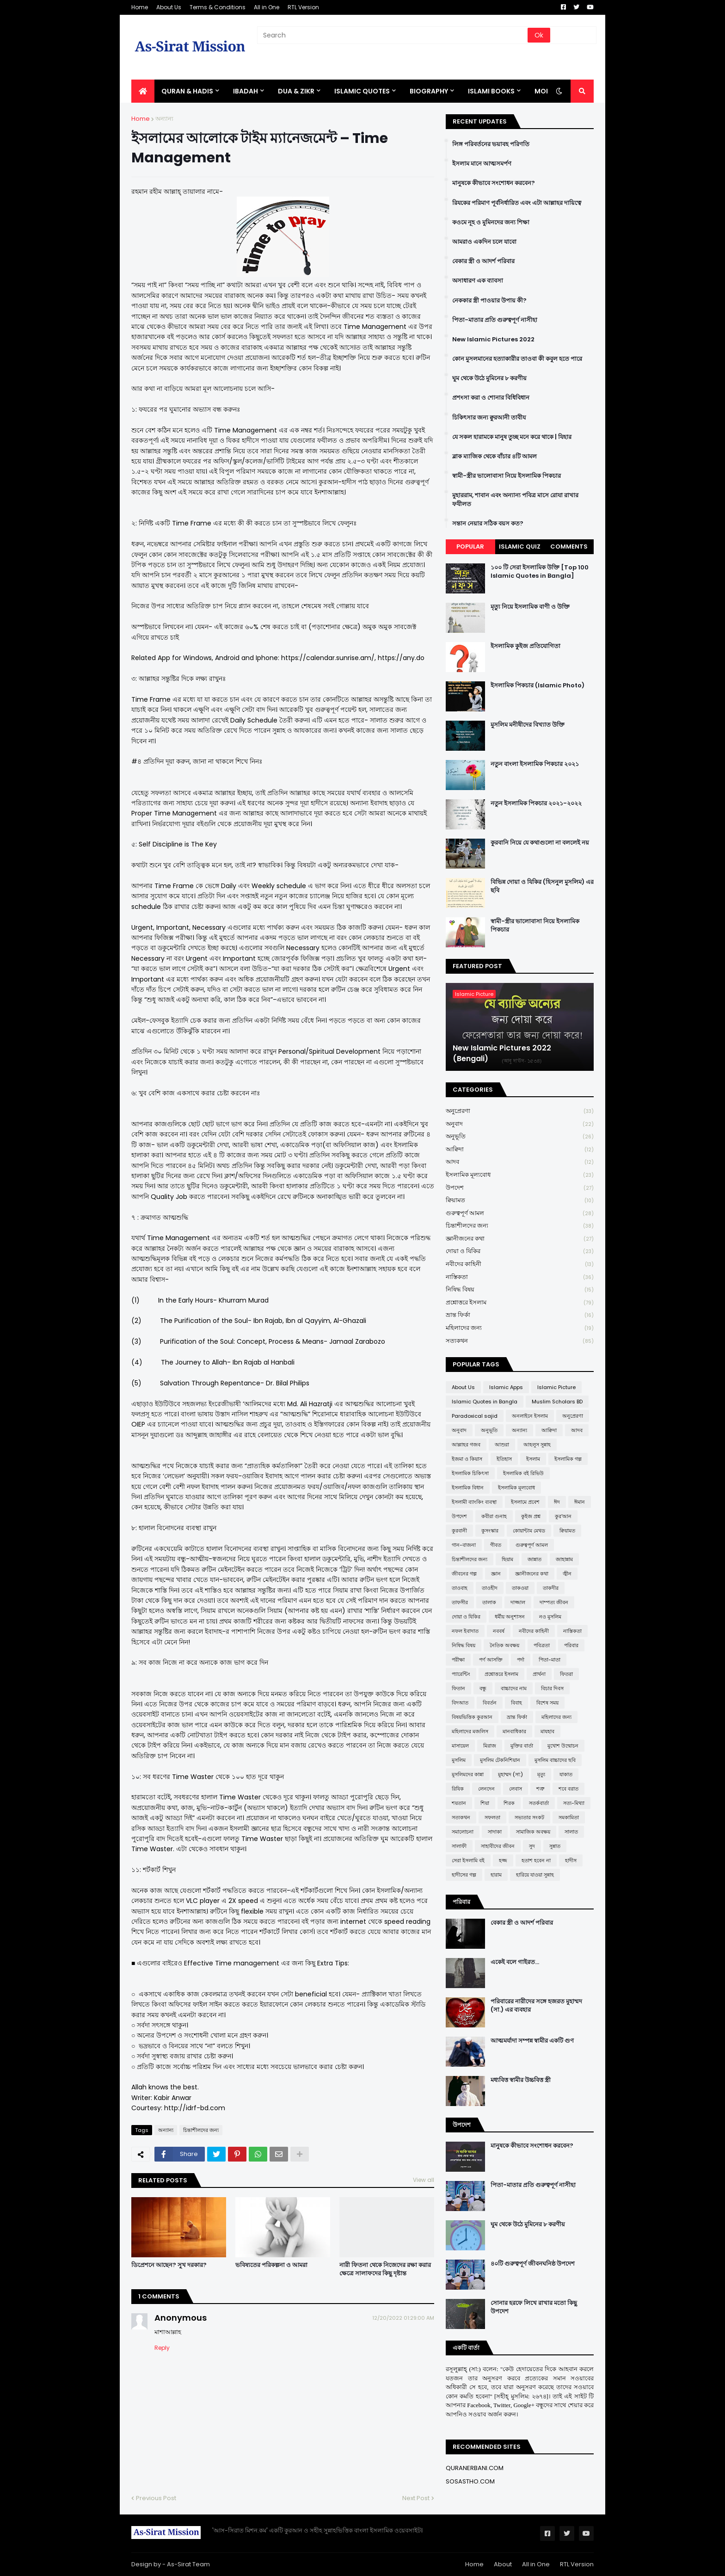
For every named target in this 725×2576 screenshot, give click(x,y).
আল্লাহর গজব (466, 1444)
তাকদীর (551, 1588)
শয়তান (459, 1803)
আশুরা (502, 1444)
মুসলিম (459, 1760)
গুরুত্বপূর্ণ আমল (520, 1213)
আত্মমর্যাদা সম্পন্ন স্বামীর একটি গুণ (532, 2041)
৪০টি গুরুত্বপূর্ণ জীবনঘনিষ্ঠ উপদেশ (533, 2264)
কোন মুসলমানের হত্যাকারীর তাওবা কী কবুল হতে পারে (517, 359)
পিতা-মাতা (549, 1659)
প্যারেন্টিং (461, 1674)
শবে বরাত (568, 1788)
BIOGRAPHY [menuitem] (429, 91)
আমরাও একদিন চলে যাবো (484, 242)
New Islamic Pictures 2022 (493, 339)
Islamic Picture (556, 1387)
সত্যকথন (520, 1341)
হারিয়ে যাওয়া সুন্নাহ (535, 1874)
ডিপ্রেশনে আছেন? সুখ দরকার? (169, 2265)
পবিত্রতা (542, 1645)
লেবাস (515, 1788)
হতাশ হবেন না (536, 1860)
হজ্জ (503, 1860)
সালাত (571, 1831)
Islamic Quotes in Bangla (484, 1401)
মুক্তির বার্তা (521, 1745)
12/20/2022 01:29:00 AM (403, 2318)
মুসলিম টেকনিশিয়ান (500, 1760)
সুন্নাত (554, 1846)
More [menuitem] (544, 91)
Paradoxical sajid (475, 1416)
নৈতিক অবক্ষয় (504, 1645)
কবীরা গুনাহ (494, 1516)
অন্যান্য (164, 118)
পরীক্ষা (458, 1659)
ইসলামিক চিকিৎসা (470, 1473)
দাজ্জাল (517, 1602)
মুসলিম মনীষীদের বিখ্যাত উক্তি (528, 725)
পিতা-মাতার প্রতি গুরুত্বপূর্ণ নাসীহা (494, 320)
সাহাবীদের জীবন (498, 1846)
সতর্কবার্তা (539, 1803)
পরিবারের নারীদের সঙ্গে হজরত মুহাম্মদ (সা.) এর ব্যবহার (536, 2005)
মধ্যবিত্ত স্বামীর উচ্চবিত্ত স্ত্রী (521, 2080)
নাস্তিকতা (520, 1277)
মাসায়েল (460, 1745)
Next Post (416, 2498)
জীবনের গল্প (464, 1573)
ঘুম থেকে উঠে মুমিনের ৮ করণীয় (489, 378)
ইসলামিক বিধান (468, 1487)
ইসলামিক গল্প (568, 1459)
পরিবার (571, 1645)
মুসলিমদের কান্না (468, 1774)
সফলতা (492, 1817)
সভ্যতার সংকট (529, 1817)
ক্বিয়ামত (520, 1200)
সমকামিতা (569, 1817)
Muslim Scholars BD (557, 1401)
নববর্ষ (498, 1631)
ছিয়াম (507, 1559)
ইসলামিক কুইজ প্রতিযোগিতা (525, 646)
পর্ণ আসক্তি (491, 1659)
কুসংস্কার (489, 1530)
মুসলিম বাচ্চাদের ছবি (555, 1760)
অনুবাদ (520, 1124)
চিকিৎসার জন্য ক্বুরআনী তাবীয (489, 418)
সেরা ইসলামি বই (468, 1860)
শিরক (509, 1803)
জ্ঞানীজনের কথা (520, 1239)
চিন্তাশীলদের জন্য (201, 2130)
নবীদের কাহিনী (520, 1264)
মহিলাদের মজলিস (470, 1731)
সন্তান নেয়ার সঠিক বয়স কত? (487, 523)
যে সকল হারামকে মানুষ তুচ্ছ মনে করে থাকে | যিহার (511, 437)
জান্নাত (534, 1559)
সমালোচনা (462, 1831)
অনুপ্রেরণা (520, 1111)
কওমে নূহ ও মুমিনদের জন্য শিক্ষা (490, 222)
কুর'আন (563, 1516)
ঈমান (579, 1502)
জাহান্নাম (564, 1559)
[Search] (393, 35)
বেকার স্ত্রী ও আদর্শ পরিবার (483, 261)
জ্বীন (567, 1573)
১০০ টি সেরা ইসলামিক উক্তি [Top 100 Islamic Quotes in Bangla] (540, 571)
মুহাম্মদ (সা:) (510, 1774)
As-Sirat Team (188, 2564)
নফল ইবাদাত (465, 1631)
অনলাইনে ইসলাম (530, 1416)
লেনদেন (486, 1788)
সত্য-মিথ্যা (573, 1803)
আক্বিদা (520, 1150)
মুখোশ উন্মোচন (562, 1745)
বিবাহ (516, 1702)
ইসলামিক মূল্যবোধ (520, 1175)
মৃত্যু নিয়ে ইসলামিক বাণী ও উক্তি (530, 607)
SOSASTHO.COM (470, 2481)
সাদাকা (495, 1831)
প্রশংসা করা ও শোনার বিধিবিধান (490, 398)
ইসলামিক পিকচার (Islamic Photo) (537, 685)
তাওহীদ (490, 1588)
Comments (569, 546)
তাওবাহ (459, 1588)
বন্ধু (482, 1688)
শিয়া (484, 1803)
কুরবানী (459, 1530)
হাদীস (571, 1860)
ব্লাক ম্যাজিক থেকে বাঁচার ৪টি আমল (494, 456)
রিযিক (458, 1788)
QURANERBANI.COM (475, 2468)
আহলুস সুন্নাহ (537, 1444)
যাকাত (565, 1774)
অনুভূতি (520, 1137)
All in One (266, 7)
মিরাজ (489, 1745)
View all (423, 2180)
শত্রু (540, 1788)
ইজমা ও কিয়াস (467, 1459)
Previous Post (156, 2498)
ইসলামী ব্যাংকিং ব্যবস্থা (474, 1502)
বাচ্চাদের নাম (514, 1688)
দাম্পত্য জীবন (554, 1602)
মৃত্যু (541, 1774)
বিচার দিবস (552, 1688)
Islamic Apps (506, 1387)
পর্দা (520, 1659)
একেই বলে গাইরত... (515, 1962)
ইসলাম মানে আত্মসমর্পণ (481, 164)
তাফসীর (460, 1602)
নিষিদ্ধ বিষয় (520, 1290)
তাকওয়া (520, 1588)
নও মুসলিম (550, 1616)
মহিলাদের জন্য (520, 1328)
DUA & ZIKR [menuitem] (296, 91)
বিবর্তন (490, 1702)
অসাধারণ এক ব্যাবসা (477, 281)
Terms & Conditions (218, 7)
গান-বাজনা (464, 1545)
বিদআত (460, 1702)
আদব (520, 1162)
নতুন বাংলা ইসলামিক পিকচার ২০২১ (535, 764)
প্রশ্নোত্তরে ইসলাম (520, 1303)
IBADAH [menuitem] (245, 91)
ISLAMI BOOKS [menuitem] (491, 91)
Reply (162, 2348)
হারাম (496, 1874)
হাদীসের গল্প (464, 1874)
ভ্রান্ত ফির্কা (520, 1315)
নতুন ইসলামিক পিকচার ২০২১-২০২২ (536, 803)
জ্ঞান (496, 1573)
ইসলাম (533, 1459)
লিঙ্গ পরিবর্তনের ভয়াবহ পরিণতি (490, 144)
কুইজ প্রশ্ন (531, 1516)
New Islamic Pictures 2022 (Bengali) (502, 1053)
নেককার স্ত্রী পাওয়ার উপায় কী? (489, 301)
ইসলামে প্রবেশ (525, 1502)
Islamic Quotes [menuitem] (362, 91)
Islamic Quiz (520, 546)
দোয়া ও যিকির (520, 1251)
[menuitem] (142, 91)
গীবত (495, 1545)
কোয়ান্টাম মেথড (529, 1530)
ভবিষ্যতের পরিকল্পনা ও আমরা (271, 2265)
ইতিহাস (504, 1459)
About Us (168, 7)
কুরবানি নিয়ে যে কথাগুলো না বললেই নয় (540, 843)
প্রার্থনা (539, 1674)
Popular (470, 546)
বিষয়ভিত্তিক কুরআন (472, 1717)
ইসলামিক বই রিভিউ (523, 1473)
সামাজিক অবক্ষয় (533, 1831)
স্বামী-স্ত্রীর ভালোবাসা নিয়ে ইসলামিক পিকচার (506, 476)
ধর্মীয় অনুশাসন (510, 1616)
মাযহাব (547, 1731)
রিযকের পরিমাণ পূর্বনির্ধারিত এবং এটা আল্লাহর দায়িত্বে (516, 203)
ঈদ (557, 1502)
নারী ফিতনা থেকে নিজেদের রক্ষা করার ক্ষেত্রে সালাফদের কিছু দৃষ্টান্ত (385, 2269)
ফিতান (458, 1688)
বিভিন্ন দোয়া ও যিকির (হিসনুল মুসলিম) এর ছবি (542, 886)
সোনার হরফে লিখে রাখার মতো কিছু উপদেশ (534, 2307)
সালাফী (459, 1846)
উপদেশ (520, 1188)
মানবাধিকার (514, 1731)
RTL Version (303, 7)
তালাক (489, 1602)
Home (139, 7)
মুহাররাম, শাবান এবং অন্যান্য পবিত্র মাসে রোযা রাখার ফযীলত (515, 499)
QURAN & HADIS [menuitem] (187, 91)
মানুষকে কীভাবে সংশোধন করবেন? (493, 183)
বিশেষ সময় (547, 1702)
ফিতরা (566, 1674)
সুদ (532, 1846)
